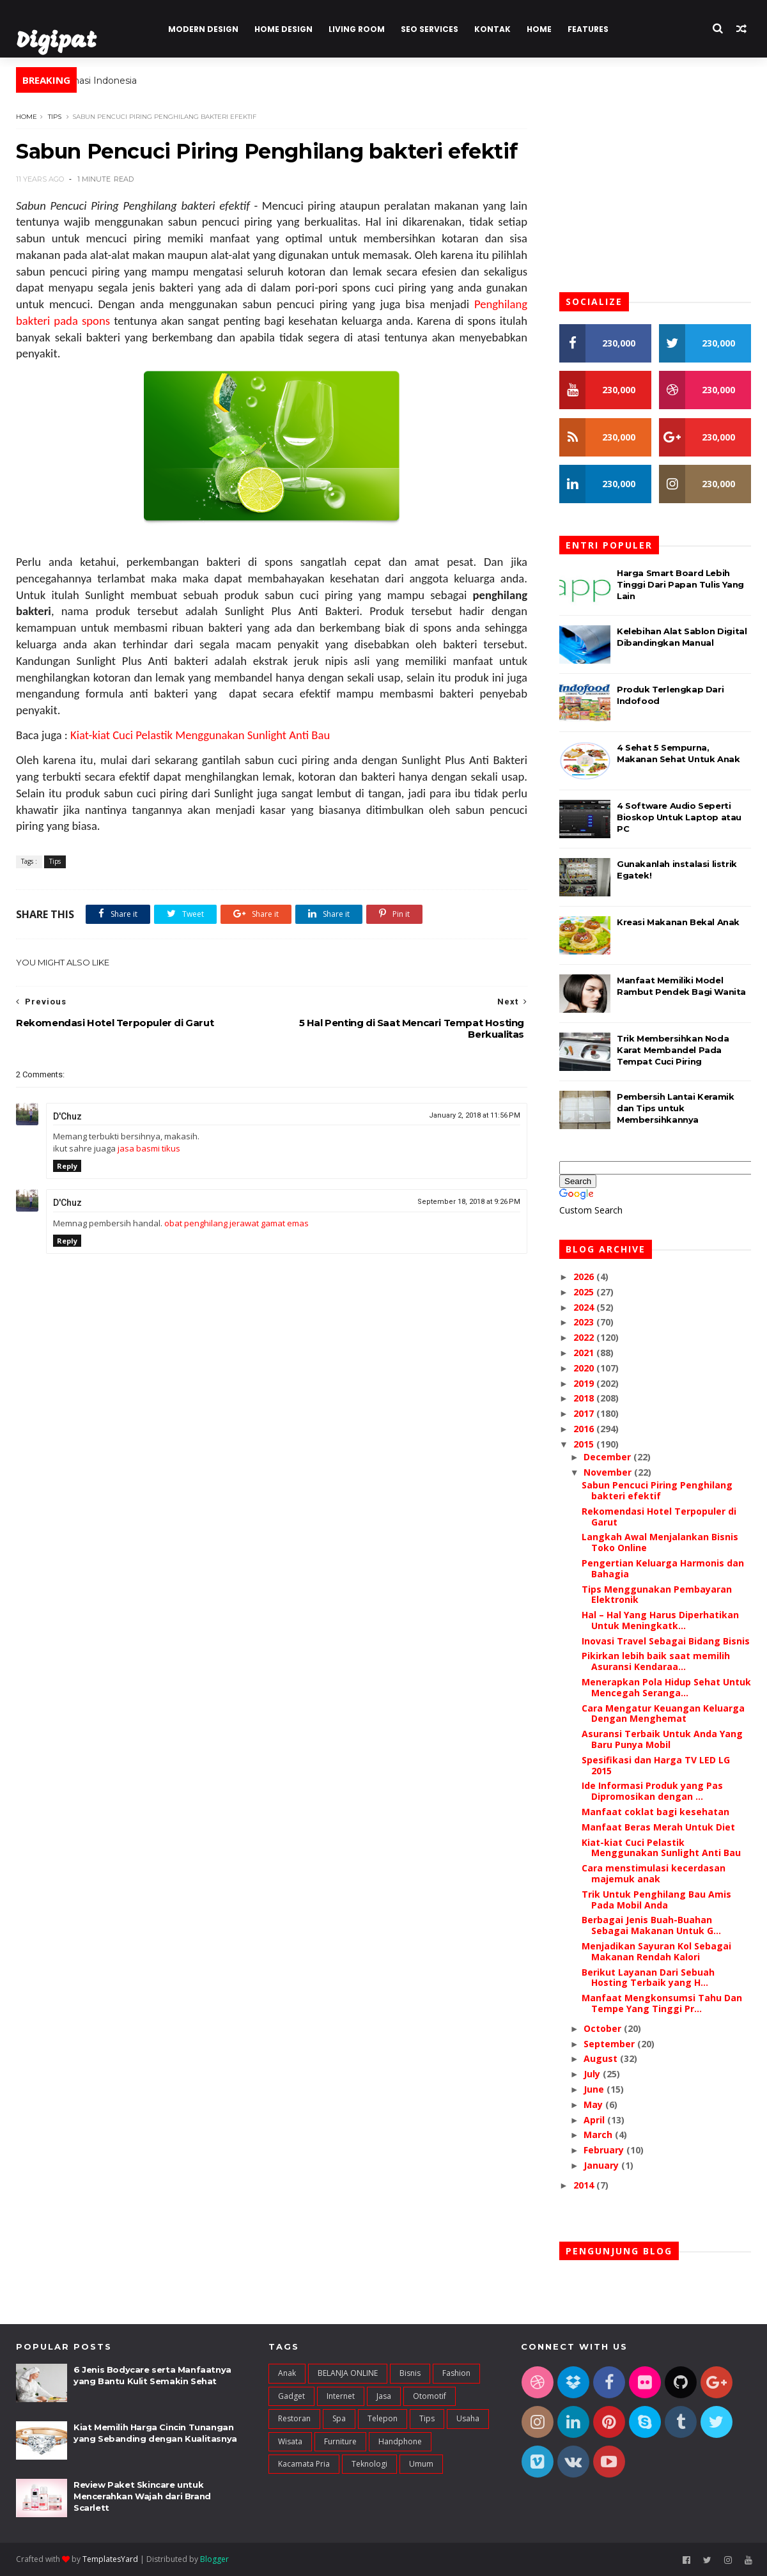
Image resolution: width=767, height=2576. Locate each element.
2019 (584, 1383)
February (605, 2150)
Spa (339, 2418)
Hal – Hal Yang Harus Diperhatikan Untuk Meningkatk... (660, 1620)
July (593, 2074)
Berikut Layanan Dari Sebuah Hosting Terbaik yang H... (648, 1977)
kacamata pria (304, 2463)
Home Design (283, 29)
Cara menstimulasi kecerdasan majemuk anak (653, 1873)
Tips (54, 117)
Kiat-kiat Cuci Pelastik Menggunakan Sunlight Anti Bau (200, 735)
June (595, 2089)
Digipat (60, 41)
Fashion (456, 2373)
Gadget (291, 2396)
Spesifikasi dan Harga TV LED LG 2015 (656, 1765)
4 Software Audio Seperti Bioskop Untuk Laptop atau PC (679, 817)
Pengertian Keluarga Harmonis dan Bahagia (663, 1568)
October (604, 2028)
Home (539, 29)
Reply (67, 1166)
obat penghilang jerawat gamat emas (236, 1223)
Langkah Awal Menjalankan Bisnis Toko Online (660, 1542)
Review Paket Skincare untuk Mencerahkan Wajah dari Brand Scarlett (142, 2496)
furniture (340, 2441)
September (610, 2044)
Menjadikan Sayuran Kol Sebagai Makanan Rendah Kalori (656, 1951)
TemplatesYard (110, 2559)
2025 (584, 1292)
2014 (584, 2185)
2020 (584, 1368)
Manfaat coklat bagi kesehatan (655, 1812)
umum (421, 2463)
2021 (584, 1353)
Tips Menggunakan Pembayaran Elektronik (657, 1594)
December (608, 1457)
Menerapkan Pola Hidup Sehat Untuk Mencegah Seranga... (666, 1687)
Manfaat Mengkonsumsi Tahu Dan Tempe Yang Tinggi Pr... (662, 2003)
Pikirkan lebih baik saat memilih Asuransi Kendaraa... (656, 1661)
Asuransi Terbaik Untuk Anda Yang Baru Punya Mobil (662, 1739)
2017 (584, 1413)
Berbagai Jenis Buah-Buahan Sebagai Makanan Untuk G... (651, 1925)
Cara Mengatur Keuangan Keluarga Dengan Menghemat (663, 1713)
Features (588, 29)
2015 (584, 1444)
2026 (584, 1276)
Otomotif (429, 2396)
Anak (287, 2373)
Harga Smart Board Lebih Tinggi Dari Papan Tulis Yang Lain (680, 584)
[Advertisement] (271, 1555)
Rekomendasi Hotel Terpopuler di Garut (659, 1516)
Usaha (467, 2418)
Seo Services (429, 29)
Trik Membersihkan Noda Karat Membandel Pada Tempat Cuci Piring (673, 1049)
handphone (400, 2441)
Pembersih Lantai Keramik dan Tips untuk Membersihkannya (675, 1108)
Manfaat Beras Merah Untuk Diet (658, 1827)
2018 (584, 1398)
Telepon (383, 2418)
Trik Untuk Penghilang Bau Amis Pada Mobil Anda (656, 1899)
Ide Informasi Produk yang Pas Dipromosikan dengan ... (652, 1790)
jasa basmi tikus (149, 1148)
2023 (584, 1322)
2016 (584, 1429)
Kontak (492, 29)
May (594, 2104)
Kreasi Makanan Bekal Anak (678, 922)
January (602, 2165)
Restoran (294, 2418)
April (595, 2120)
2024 (584, 1307)
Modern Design (203, 29)
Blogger (214, 2559)
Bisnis (410, 2373)
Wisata (290, 2441)
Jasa (383, 2396)
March (599, 2134)
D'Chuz (67, 1116)
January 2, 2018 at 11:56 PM (474, 1115)
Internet (341, 2396)
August (602, 2058)
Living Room (357, 29)
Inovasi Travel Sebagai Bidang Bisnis (666, 1641)
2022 (584, 1337)
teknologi (369, 2463)
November (609, 1472)
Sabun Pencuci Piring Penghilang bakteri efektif (657, 1490)
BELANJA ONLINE (348, 2373)
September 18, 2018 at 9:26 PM (468, 1202)
